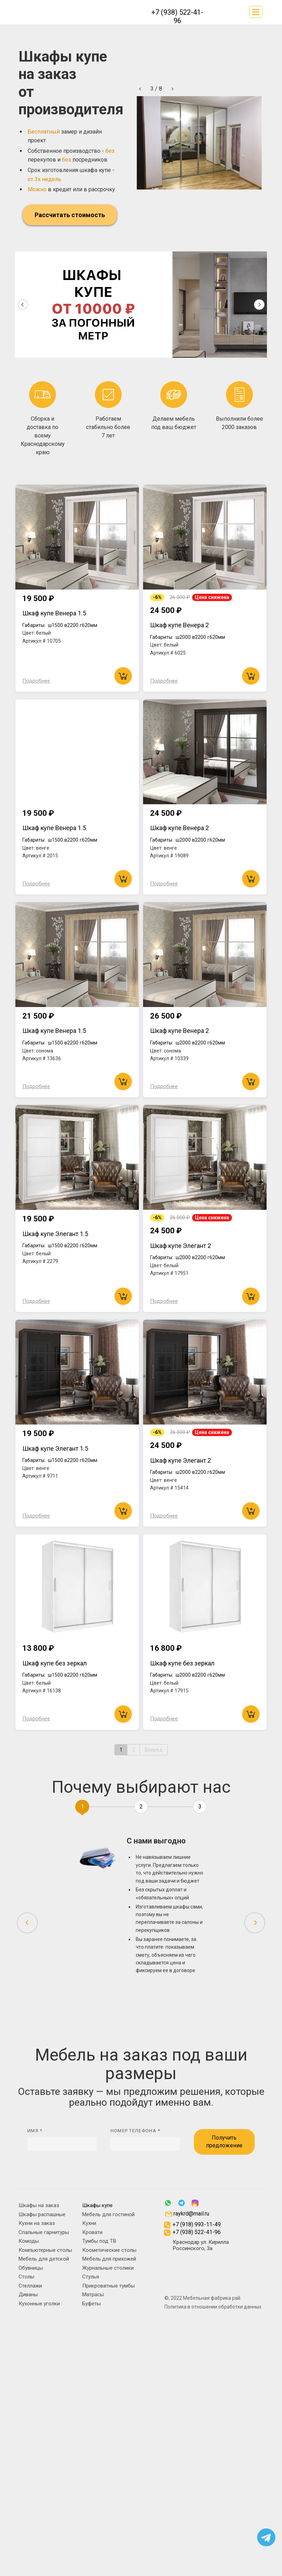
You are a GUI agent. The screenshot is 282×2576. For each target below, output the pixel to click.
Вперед (153, 1750)
